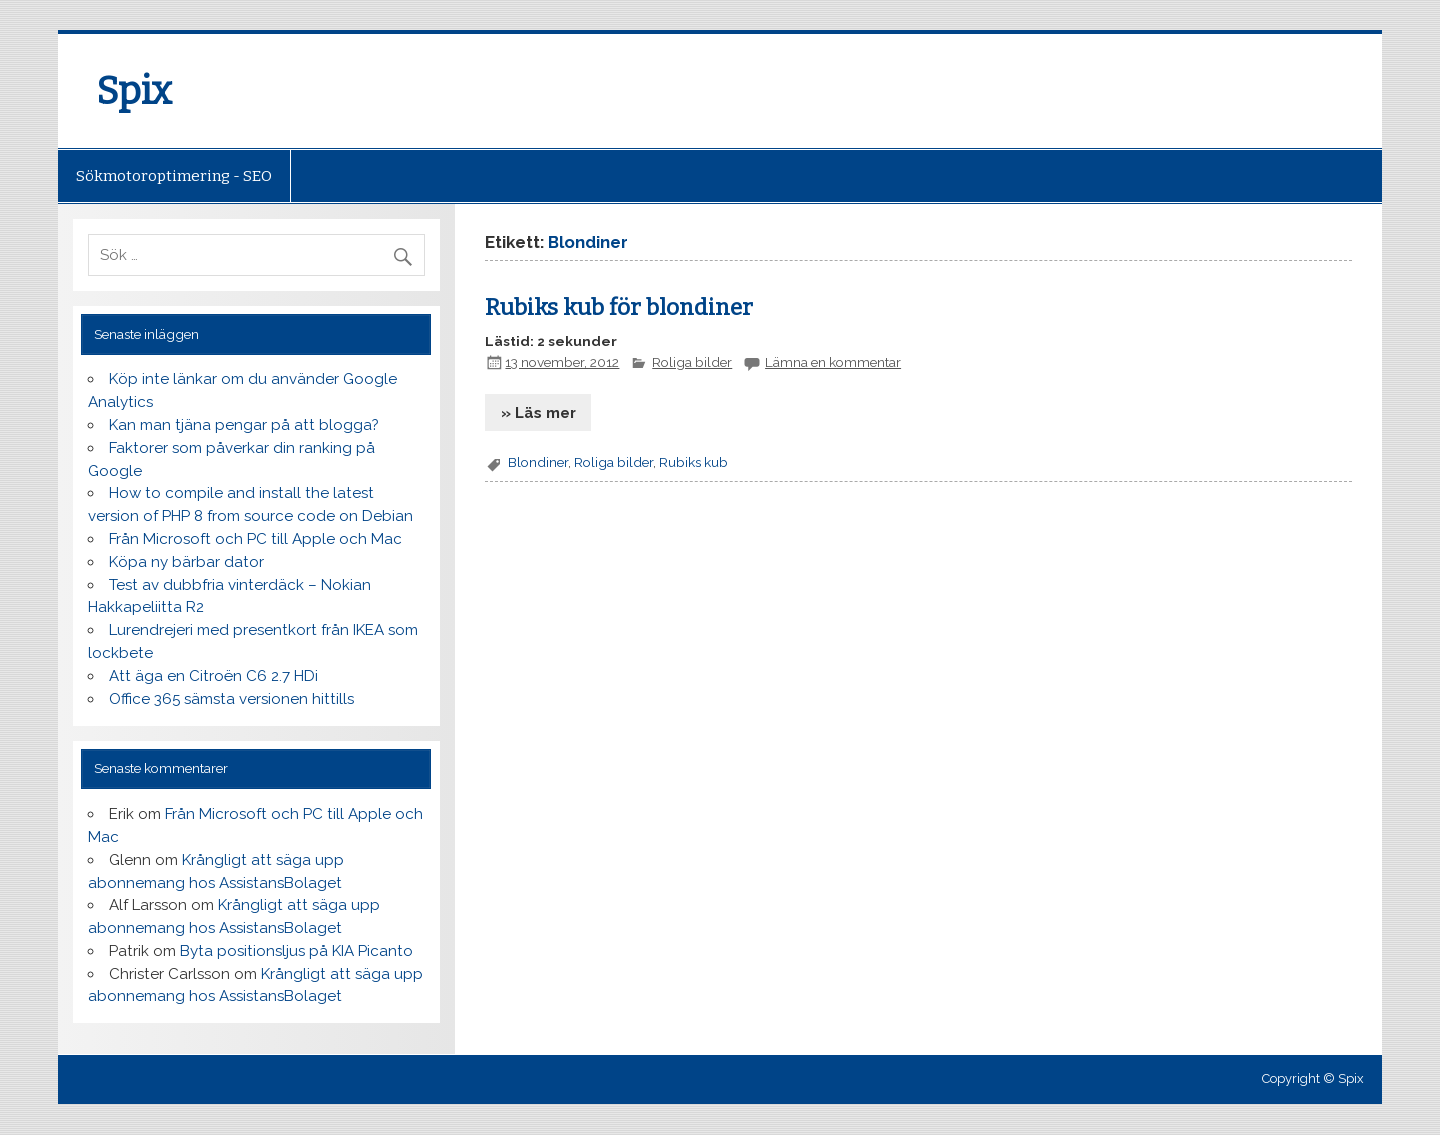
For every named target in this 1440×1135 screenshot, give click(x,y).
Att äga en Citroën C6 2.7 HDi (213, 676)
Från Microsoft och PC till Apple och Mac (255, 539)
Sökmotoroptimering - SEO (174, 176)
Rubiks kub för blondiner (619, 307)
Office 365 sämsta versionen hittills (231, 699)
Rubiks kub (693, 462)
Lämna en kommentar (833, 362)
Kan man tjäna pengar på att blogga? (244, 425)
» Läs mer (538, 413)
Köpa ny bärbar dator (186, 562)
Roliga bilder (692, 362)
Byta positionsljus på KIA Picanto (296, 951)
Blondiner (538, 462)
